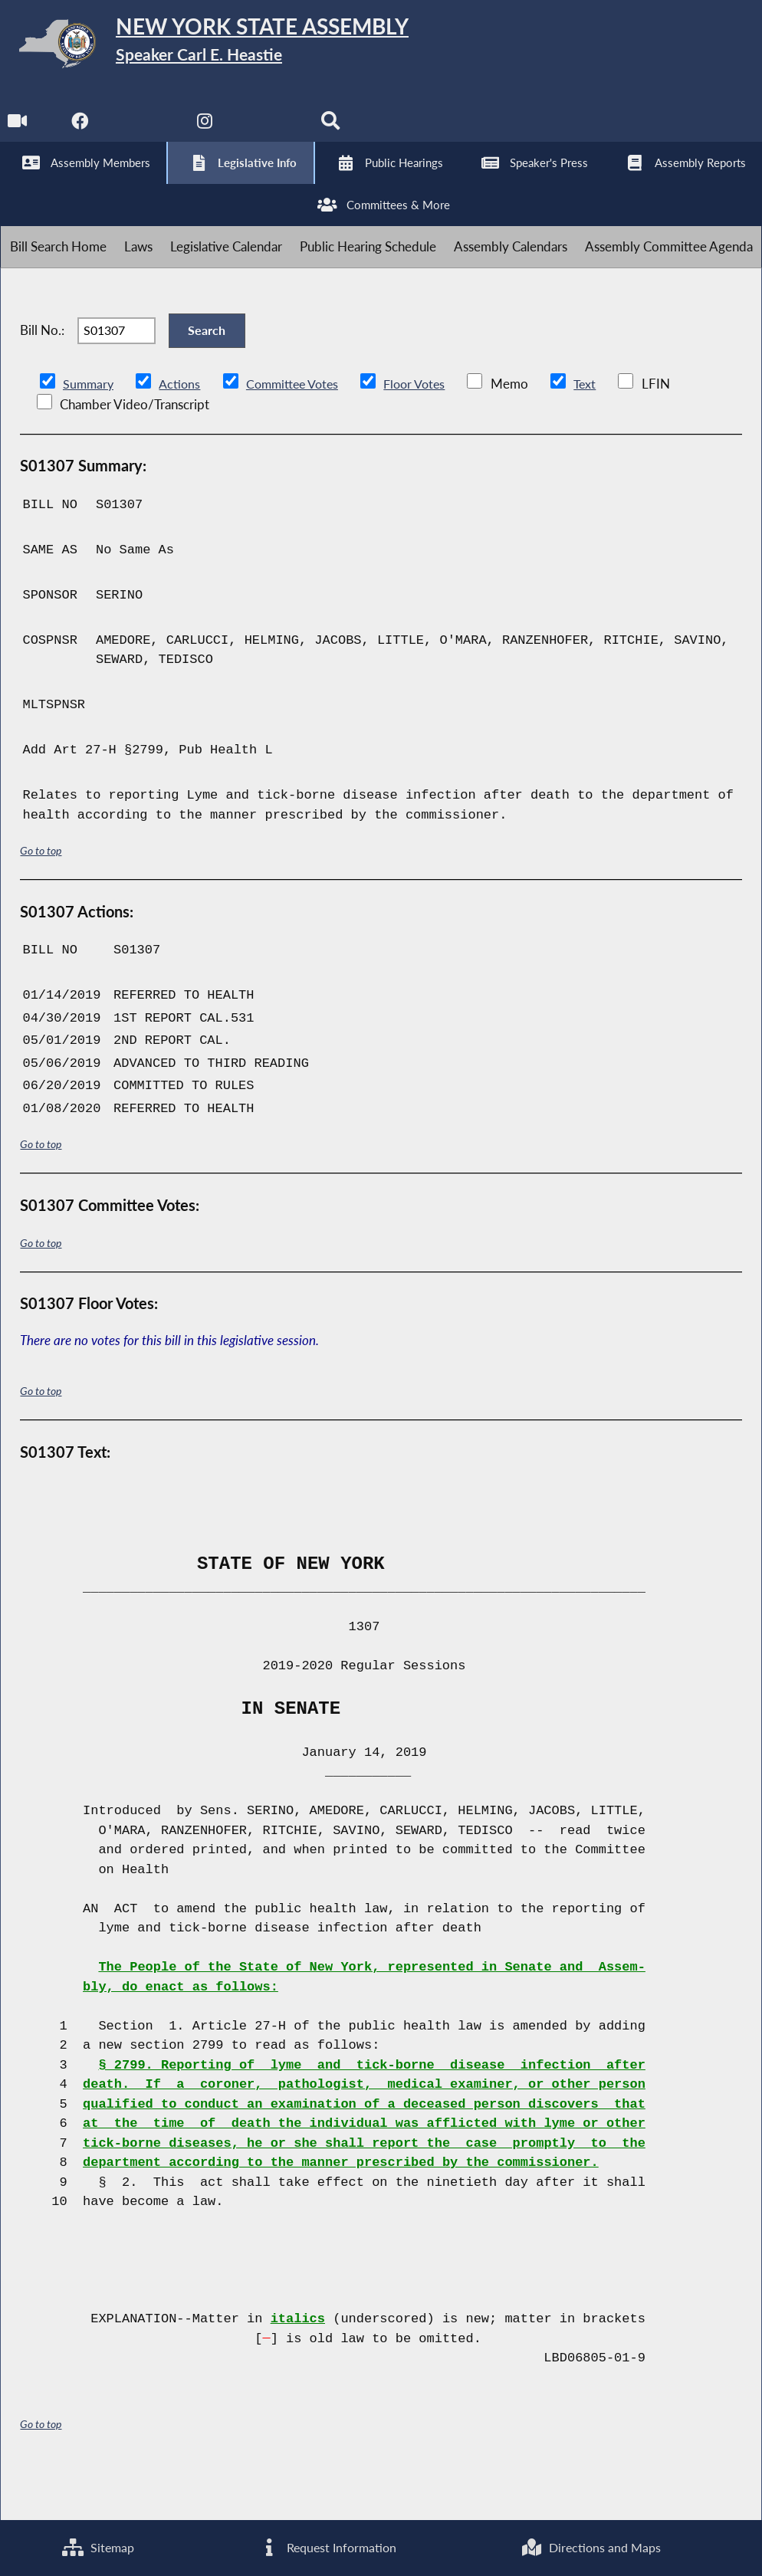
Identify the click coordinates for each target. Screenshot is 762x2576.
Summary (89, 430)
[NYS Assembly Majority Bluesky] (272, 131)
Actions (181, 430)
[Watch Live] (17, 131)
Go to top (40, 896)
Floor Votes (426, 430)
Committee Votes (298, 430)
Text (599, 430)
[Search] (336, 131)
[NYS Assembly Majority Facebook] (81, 131)
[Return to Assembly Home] (237, 47)
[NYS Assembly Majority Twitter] (144, 131)
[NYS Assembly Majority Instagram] (209, 131)
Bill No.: (42, 368)
